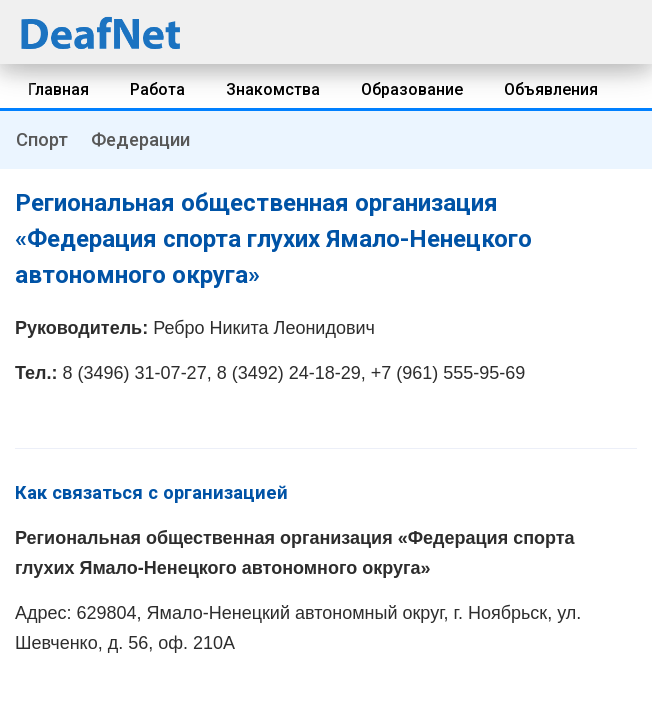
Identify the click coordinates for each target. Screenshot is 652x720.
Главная (58, 89)
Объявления (551, 89)
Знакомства (273, 89)
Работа (157, 89)
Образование (412, 89)
